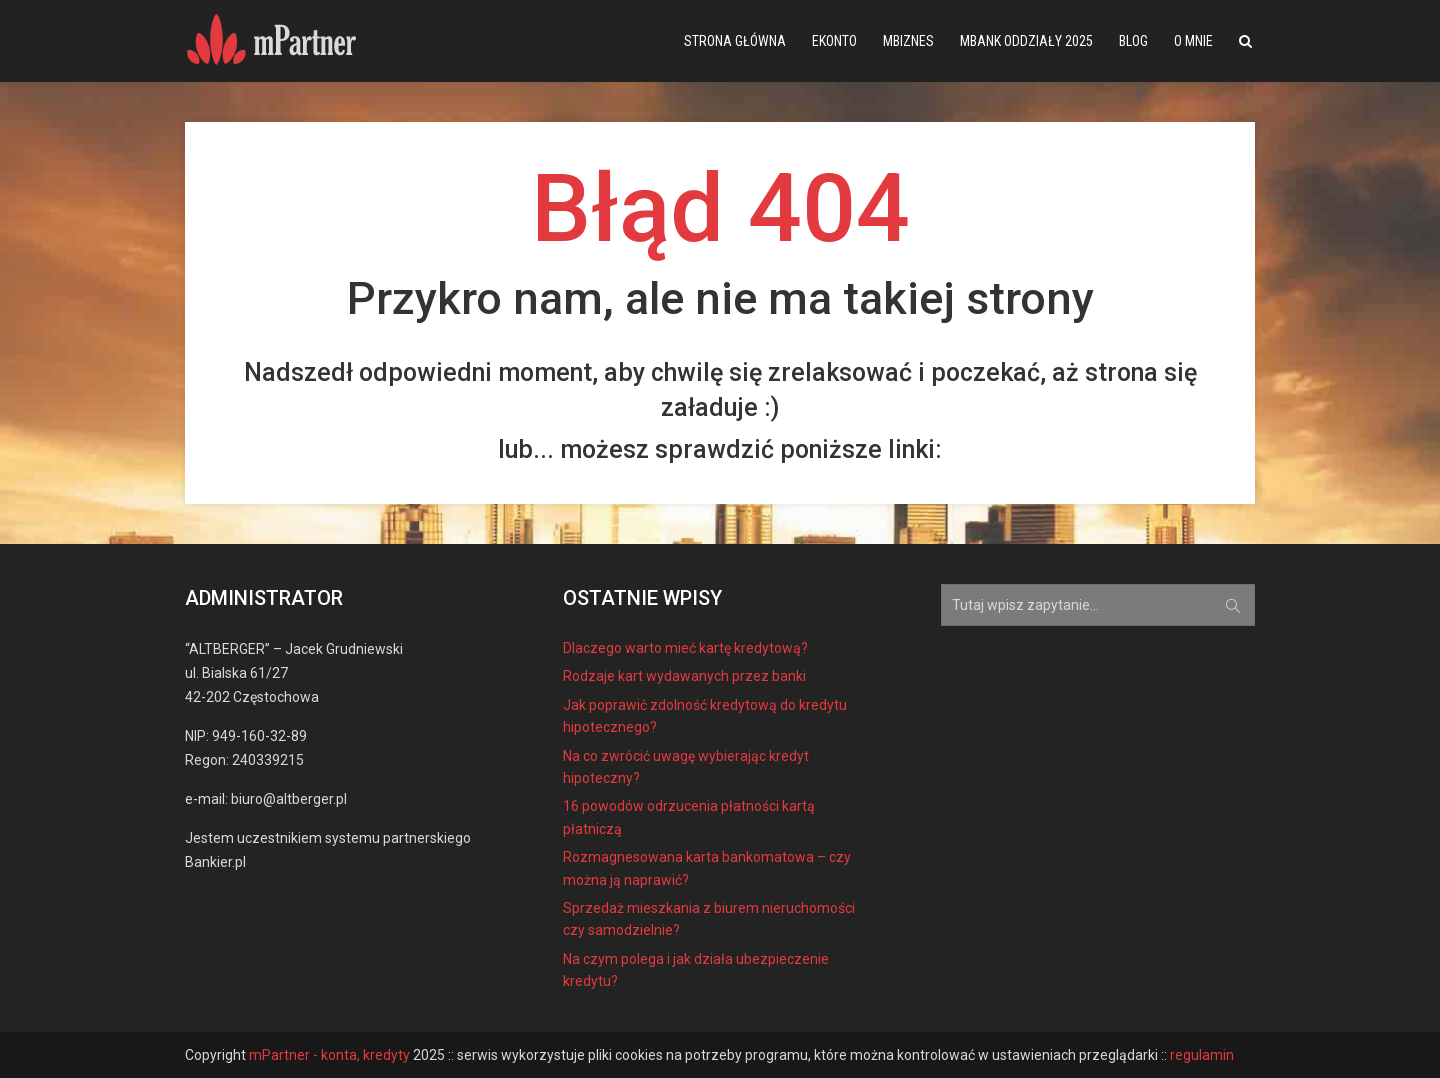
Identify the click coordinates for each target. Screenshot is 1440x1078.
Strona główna (735, 41)
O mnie (1193, 41)
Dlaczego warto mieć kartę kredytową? (685, 648)
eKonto (834, 41)
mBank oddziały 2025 (1026, 41)
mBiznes (908, 41)
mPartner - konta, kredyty (329, 1055)
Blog (1133, 41)
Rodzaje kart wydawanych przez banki (684, 676)
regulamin (1202, 1055)
